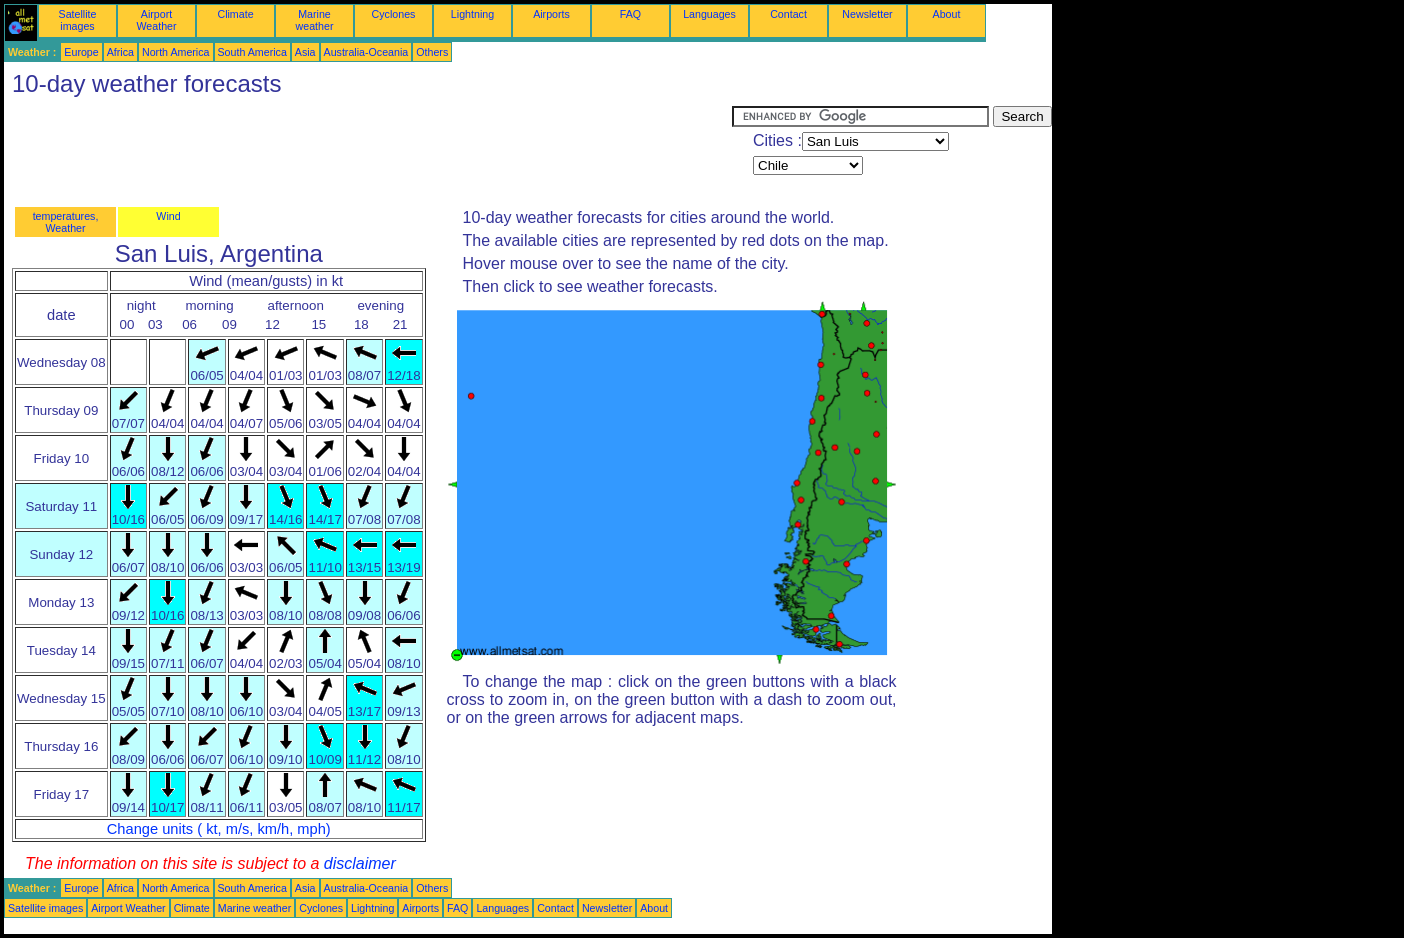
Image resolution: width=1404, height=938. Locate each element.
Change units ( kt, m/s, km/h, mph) (219, 829)
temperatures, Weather (66, 222)
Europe (81, 52)
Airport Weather (156, 20)
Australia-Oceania (366, 52)
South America (252, 52)
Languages (709, 14)
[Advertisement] (368, 151)
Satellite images (78, 20)
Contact (788, 14)
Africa (120, 52)
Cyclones (394, 14)
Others (432, 52)
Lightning (472, 14)
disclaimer (360, 863)
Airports (551, 14)
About (947, 14)
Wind (168, 216)
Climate (235, 14)
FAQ (630, 14)
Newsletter (867, 14)
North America (176, 52)
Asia (305, 52)
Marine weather (315, 20)
